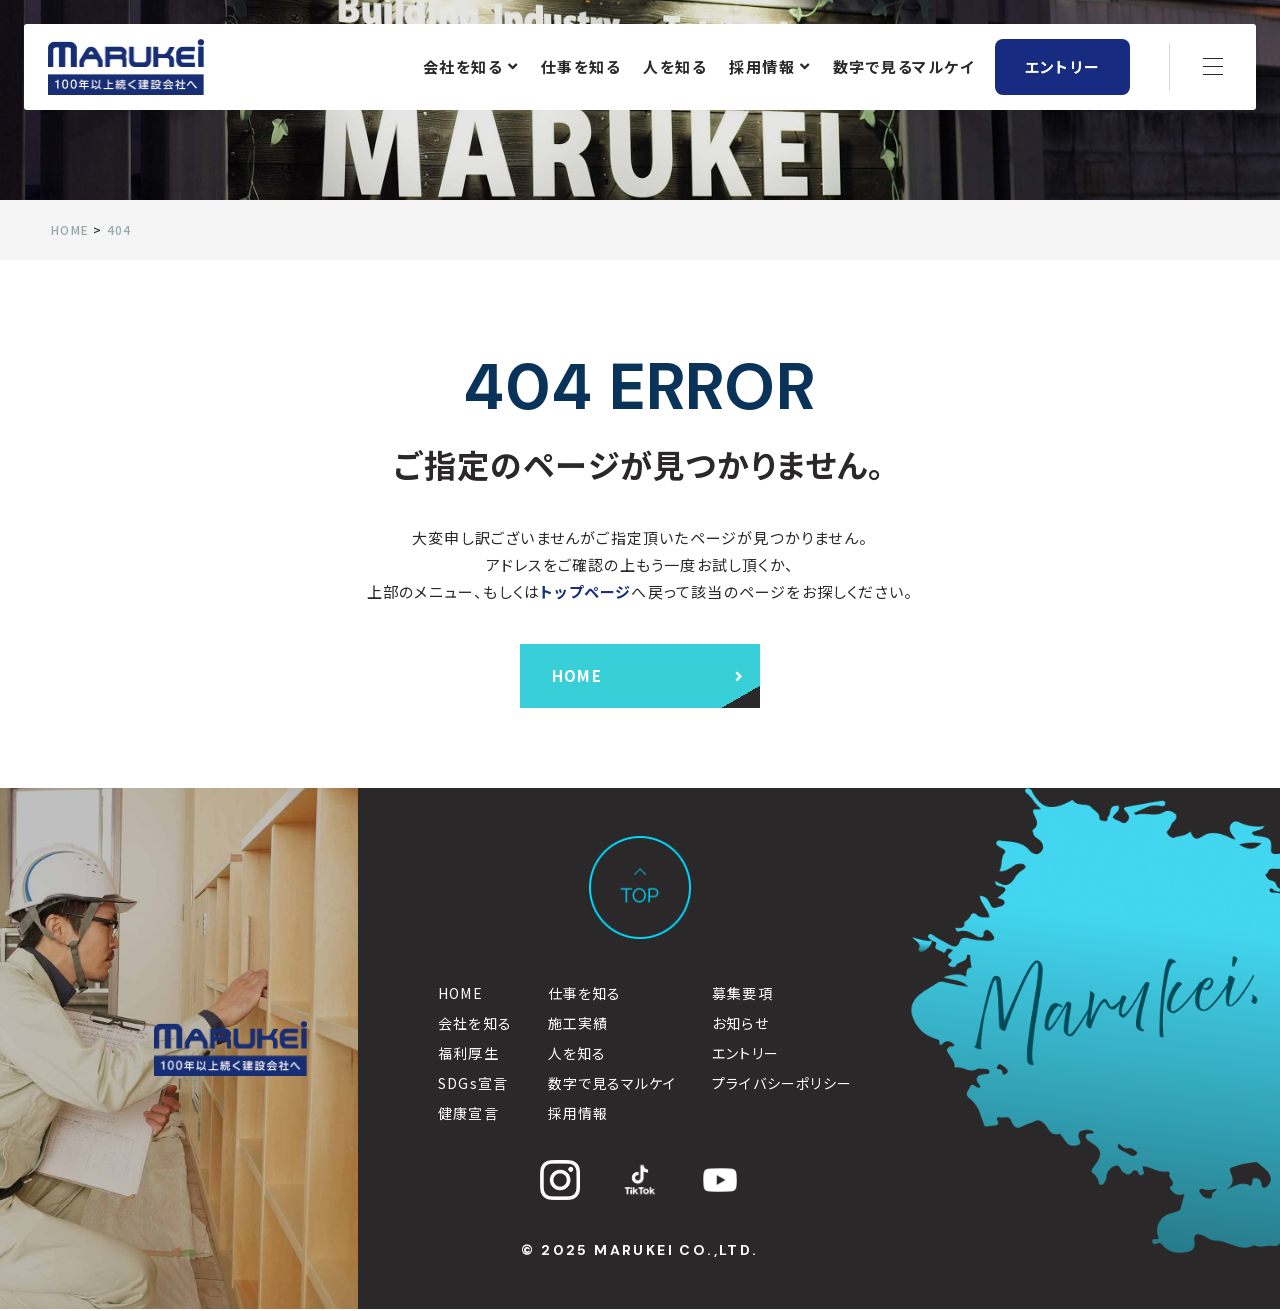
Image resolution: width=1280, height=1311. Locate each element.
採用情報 (770, 67)
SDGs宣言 (473, 1085)
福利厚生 (468, 1055)
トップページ (585, 591)
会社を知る (471, 67)
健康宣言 (468, 1115)
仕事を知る (581, 67)
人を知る (675, 67)
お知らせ (740, 1025)
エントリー (1062, 67)
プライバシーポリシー (782, 1085)
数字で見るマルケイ (904, 67)
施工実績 (578, 1025)
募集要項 (742, 995)
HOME (460, 995)
